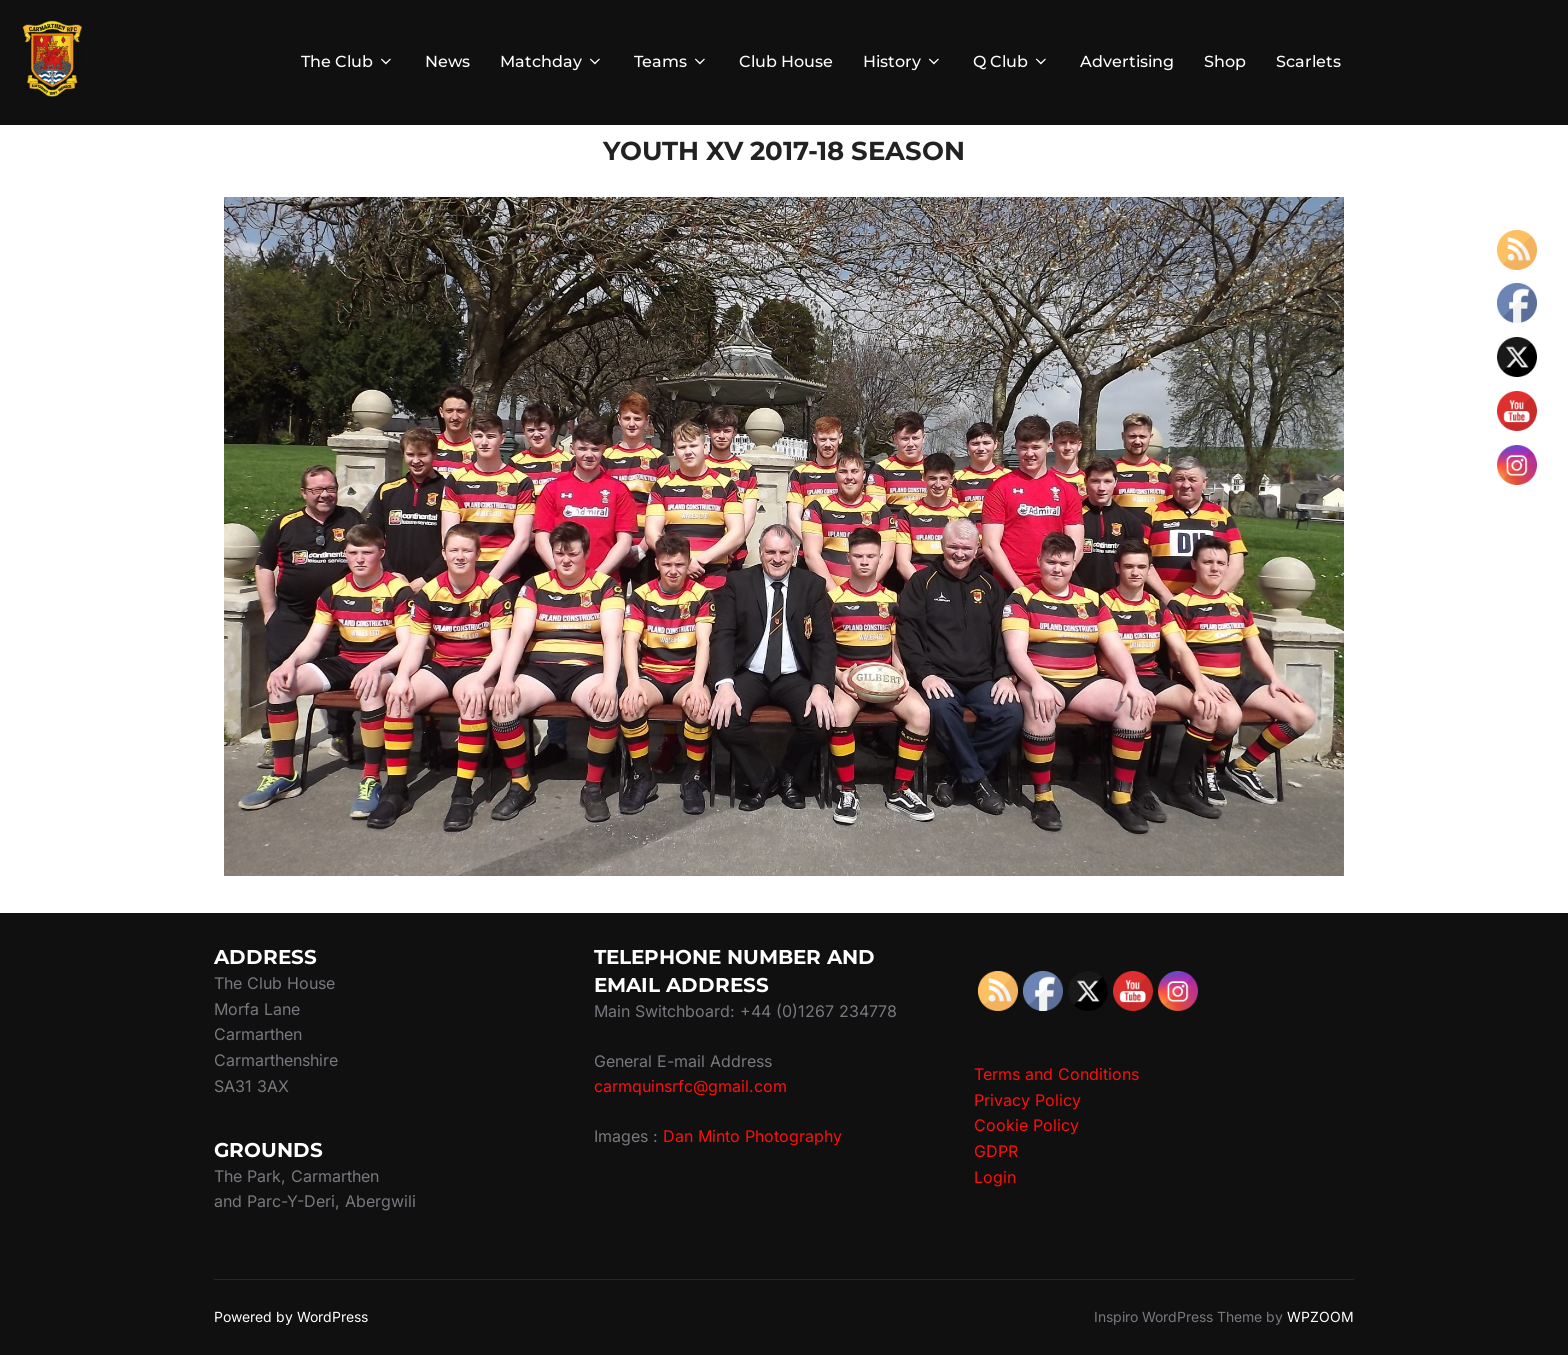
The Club (348, 61)
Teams (671, 61)
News (447, 61)
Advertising (1127, 61)
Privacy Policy (1027, 1100)
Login (995, 1177)
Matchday (552, 61)
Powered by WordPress (291, 1316)
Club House (786, 61)
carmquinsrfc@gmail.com (690, 1086)
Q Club (1011, 61)
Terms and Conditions (1056, 1074)
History (903, 61)
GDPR (996, 1151)
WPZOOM (1320, 1316)
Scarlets (1308, 61)
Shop (1225, 61)
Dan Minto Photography (752, 1136)
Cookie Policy (1026, 1125)
